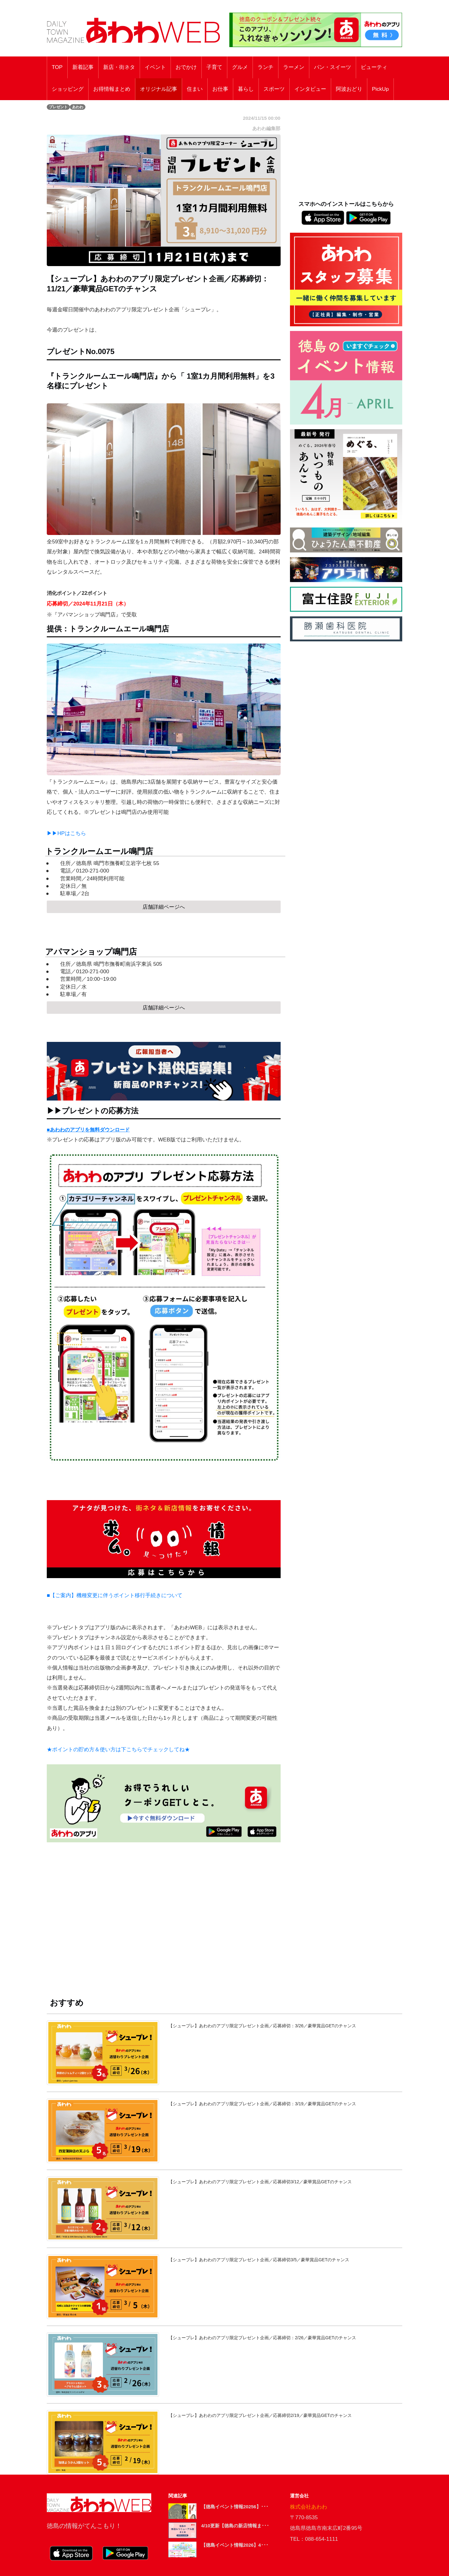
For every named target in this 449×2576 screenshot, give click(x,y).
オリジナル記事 (158, 89)
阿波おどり (349, 89)
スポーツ (274, 89)
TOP (57, 67)
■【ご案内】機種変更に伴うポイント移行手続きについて (114, 1595)
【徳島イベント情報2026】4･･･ (234, 2545)
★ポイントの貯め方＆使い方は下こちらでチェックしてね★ (118, 1749)
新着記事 (83, 67)
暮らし (246, 89)
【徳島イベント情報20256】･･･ (234, 2506)
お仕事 (220, 89)
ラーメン (293, 67)
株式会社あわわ (308, 2507)
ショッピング (68, 89)
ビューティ (374, 67)
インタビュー (310, 89)
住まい (195, 89)
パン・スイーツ (332, 67)
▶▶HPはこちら (66, 833)
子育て (214, 67)
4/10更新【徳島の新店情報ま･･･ (235, 2525)
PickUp (380, 89)
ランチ (265, 67)
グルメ (240, 67)
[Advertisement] (164, 1912)
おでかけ (186, 67)
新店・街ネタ (119, 67)
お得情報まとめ (111, 89)
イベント (155, 67)
